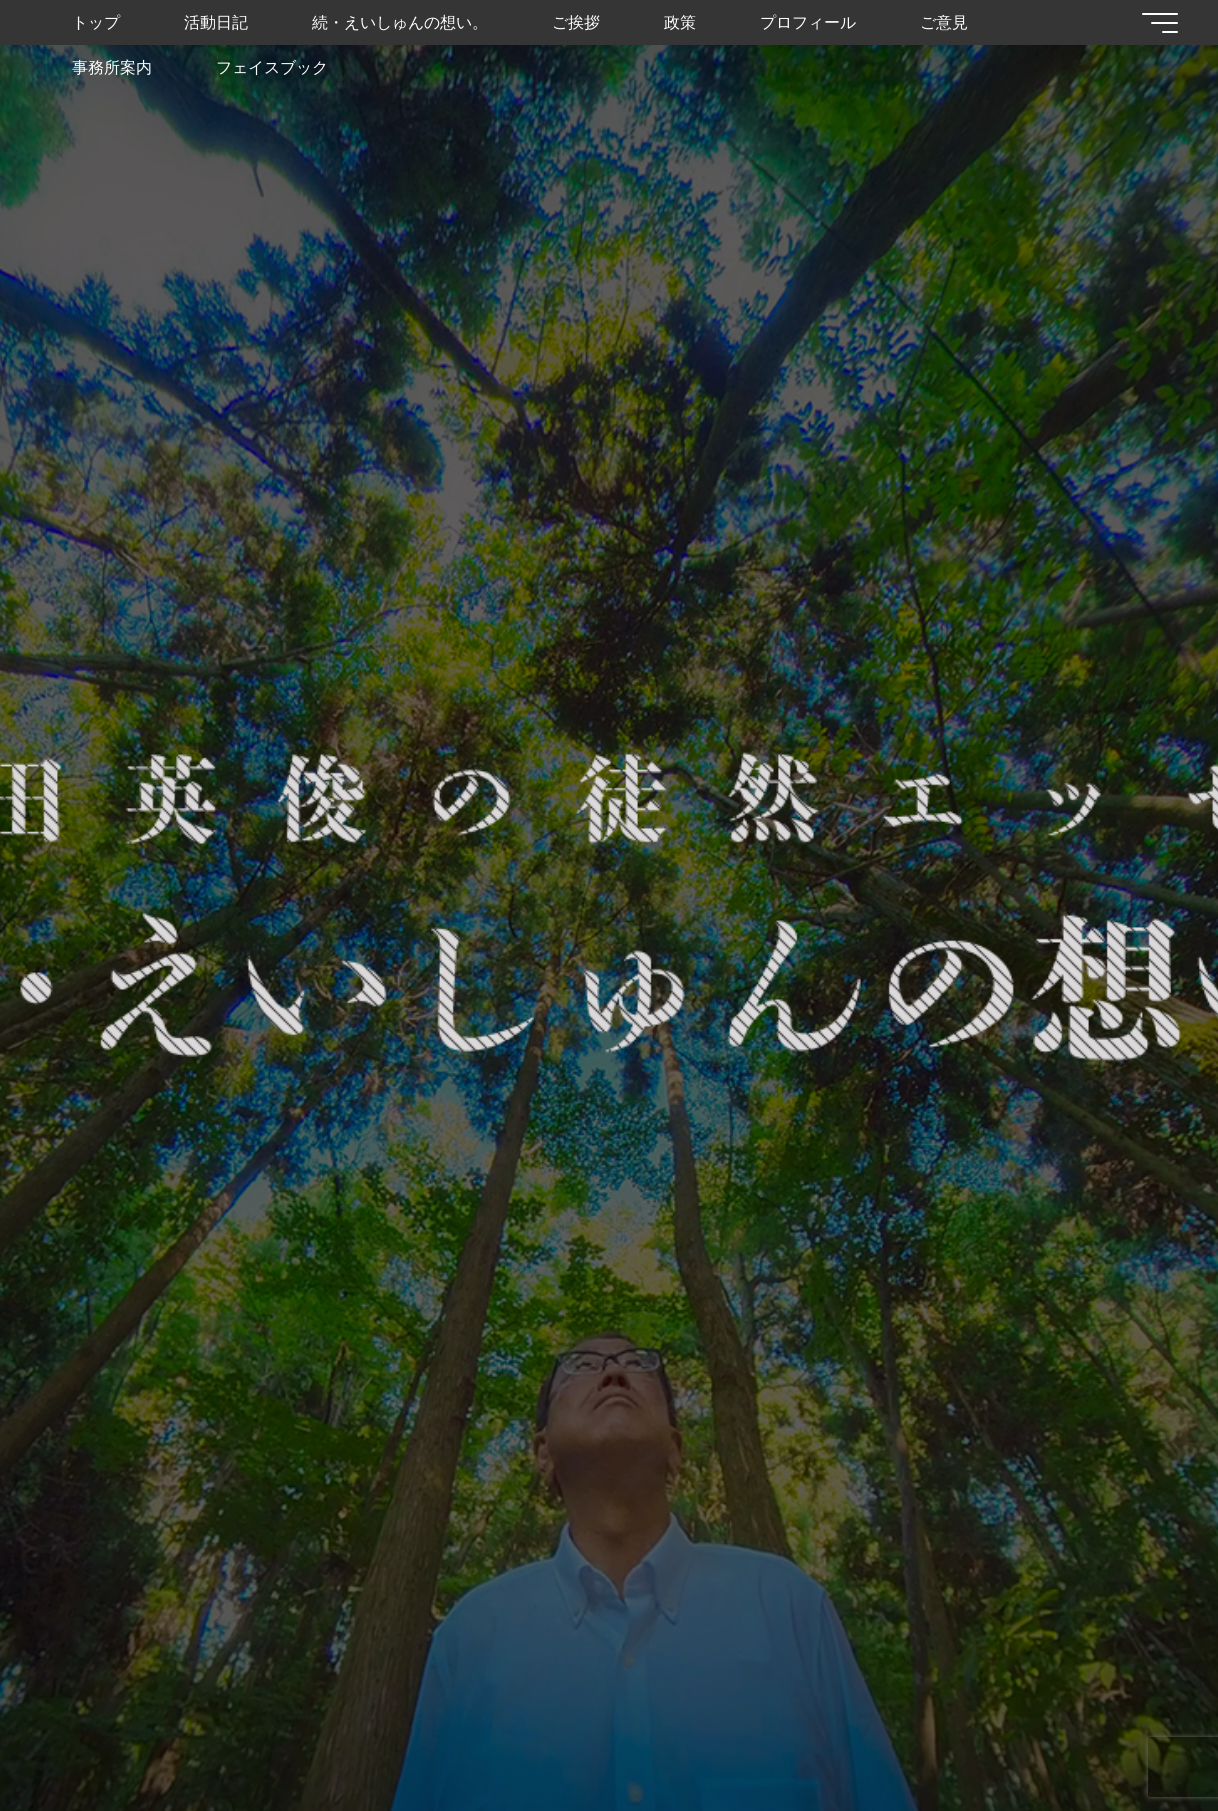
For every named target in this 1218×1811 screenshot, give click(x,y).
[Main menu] (1160, 23)
